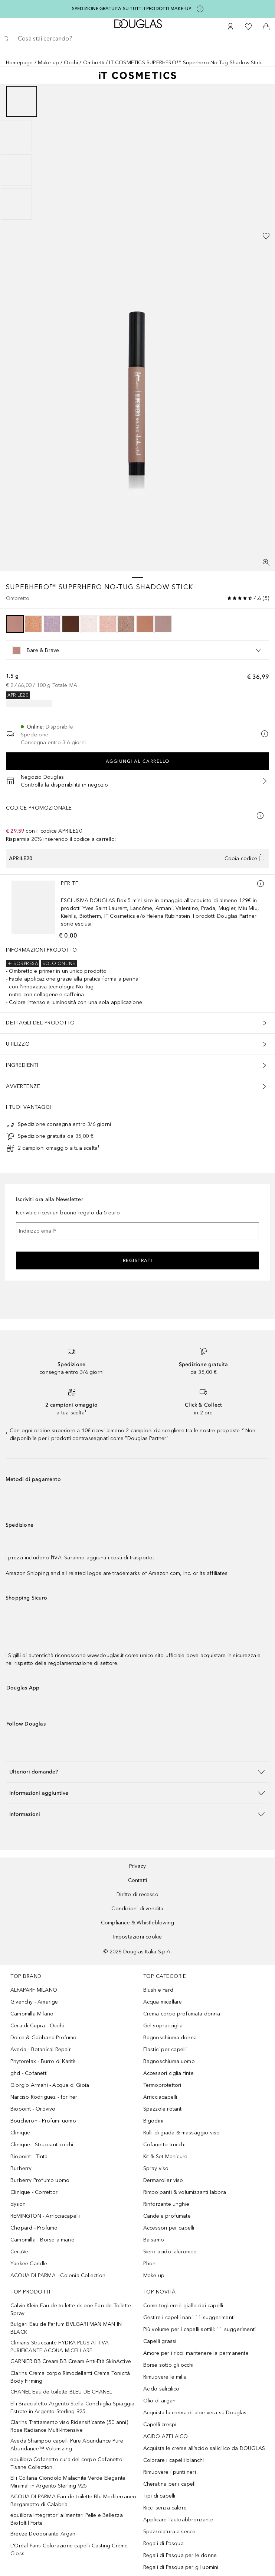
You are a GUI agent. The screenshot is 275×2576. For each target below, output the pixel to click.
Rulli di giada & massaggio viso (181, 2133)
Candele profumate (167, 2216)
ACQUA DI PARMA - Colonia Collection (57, 2275)
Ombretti (94, 62)
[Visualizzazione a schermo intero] (266, 562)
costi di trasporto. (132, 1558)
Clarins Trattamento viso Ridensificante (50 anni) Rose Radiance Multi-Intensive (69, 2426)
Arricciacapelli (160, 2097)
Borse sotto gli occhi (168, 2365)
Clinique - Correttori (34, 2192)
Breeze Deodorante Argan (43, 2534)
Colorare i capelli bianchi (173, 2460)
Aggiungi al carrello (138, 761)
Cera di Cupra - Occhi (37, 2026)
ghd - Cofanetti (29, 2073)
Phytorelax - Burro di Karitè (43, 2061)
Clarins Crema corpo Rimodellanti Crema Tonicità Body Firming (70, 2377)
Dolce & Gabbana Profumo (43, 2037)
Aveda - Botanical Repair (40, 2049)
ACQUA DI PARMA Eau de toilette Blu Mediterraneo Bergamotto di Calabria (73, 2500)
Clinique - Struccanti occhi (41, 2144)
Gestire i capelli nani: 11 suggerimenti (189, 2317)
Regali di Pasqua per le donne (180, 2555)
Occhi (71, 62)
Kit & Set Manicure (165, 2156)
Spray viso (156, 2168)
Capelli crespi (160, 2424)
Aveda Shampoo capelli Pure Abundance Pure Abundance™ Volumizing (66, 2445)
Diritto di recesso (137, 1894)
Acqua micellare (162, 2002)
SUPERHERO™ (32, 587)
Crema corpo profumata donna (181, 2014)
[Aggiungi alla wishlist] (266, 236)
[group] (137, 152)
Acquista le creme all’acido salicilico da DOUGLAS (204, 2448)
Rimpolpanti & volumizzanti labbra (184, 2192)
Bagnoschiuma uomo (169, 2061)
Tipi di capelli (159, 2496)
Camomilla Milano (31, 2014)
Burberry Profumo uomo (39, 2180)
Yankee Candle (29, 2263)
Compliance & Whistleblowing (137, 1923)
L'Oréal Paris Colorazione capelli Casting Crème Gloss (69, 2550)
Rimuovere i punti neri (169, 2472)
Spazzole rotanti (163, 2109)
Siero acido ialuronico (170, 2252)
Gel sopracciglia (163, 2026)
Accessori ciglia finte (168, 2073)
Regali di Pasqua (163, 2543)
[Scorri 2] (16, 135)
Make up (48, 62)
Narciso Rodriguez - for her (43, 2097)
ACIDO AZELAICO (165, 2436)
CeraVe (19, 2252)
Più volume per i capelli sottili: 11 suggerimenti (199, 2329)
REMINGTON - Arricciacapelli (45, 2216)
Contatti (137, 1880)
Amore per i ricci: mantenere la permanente (196, 2353)
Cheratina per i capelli (170, 2484)
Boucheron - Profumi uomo (43, 2121)
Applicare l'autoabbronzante (178, 2520)
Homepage (19, 62)
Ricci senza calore (165, 2508)
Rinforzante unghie (166, 2204)
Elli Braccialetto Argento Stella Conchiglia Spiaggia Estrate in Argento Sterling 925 (72, 2408)
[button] (137, 1771)
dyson (18, 2204)
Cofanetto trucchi (164, 2144)
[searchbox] (137, 38)
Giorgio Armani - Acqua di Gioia (49, 2085)
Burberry (21, 2168)
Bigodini (153, 2121)
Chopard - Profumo (34, 2228)
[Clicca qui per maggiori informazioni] (200, 9)
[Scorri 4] (16, 204)
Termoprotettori (162, 2085)
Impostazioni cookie (137, 1937)
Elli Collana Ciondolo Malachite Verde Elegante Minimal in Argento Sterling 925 (67, 2482)
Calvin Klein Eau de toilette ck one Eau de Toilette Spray (70, 2309)
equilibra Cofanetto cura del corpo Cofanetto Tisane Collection (66, 2463)
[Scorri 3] (16, 169)
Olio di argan (159, 2401)
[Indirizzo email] (137, 1231)
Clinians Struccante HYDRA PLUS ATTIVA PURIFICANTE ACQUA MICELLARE (59, 2347)
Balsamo (153, 2240)
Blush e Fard (158, 1990)
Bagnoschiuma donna (170, 2037)
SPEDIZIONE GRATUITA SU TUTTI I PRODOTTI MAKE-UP (131, 8)
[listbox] (137, 650)
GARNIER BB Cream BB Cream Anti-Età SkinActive (70, 2361)
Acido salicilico (161, 2389)
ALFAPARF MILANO (33, 1990)
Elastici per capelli (165, 2049)
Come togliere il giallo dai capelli (183, 2305)
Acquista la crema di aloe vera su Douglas (195, 2412)
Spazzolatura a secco (169, 2531)
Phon (149, 2263)
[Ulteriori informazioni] (260, 883)
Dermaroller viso (163, 2180)
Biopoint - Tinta (29, 2156)
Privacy (137, 1866)
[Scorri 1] (21, 101)
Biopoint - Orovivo (33, 2109)
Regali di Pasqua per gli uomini (181, 2567)
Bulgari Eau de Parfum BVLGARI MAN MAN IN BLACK (66, 2328)
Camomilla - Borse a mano (42, 2240)
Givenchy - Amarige (34, 2002)
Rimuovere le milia (165, 2377)
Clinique (20, 2133)
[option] (15, 624)
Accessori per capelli (168, 2228)
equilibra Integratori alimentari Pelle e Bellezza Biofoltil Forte (66, 2519)
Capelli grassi (160, 2341)
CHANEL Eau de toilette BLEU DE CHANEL (61, 2392)
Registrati (138, 1260)
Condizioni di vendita (137, 1908)
